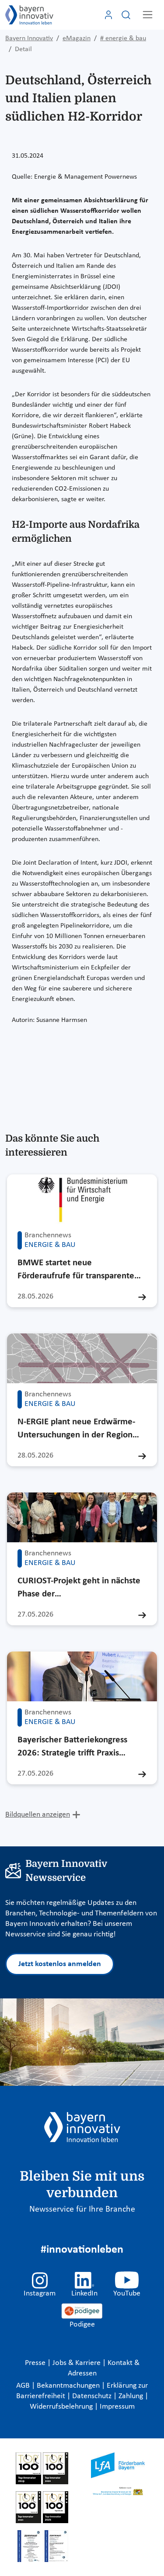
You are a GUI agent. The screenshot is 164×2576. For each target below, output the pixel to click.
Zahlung (132, 2396)
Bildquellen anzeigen (37, 1815)
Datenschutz (92, 2396)
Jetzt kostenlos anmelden (59, 1964)
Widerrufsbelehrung (62, 2407)
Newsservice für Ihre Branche (82, 2209)
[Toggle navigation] (147, 14)
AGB (23, 2386)
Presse (36, 2363)
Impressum (117, 2407)
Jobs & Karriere (77, 2363)
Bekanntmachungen (69, 2386)
